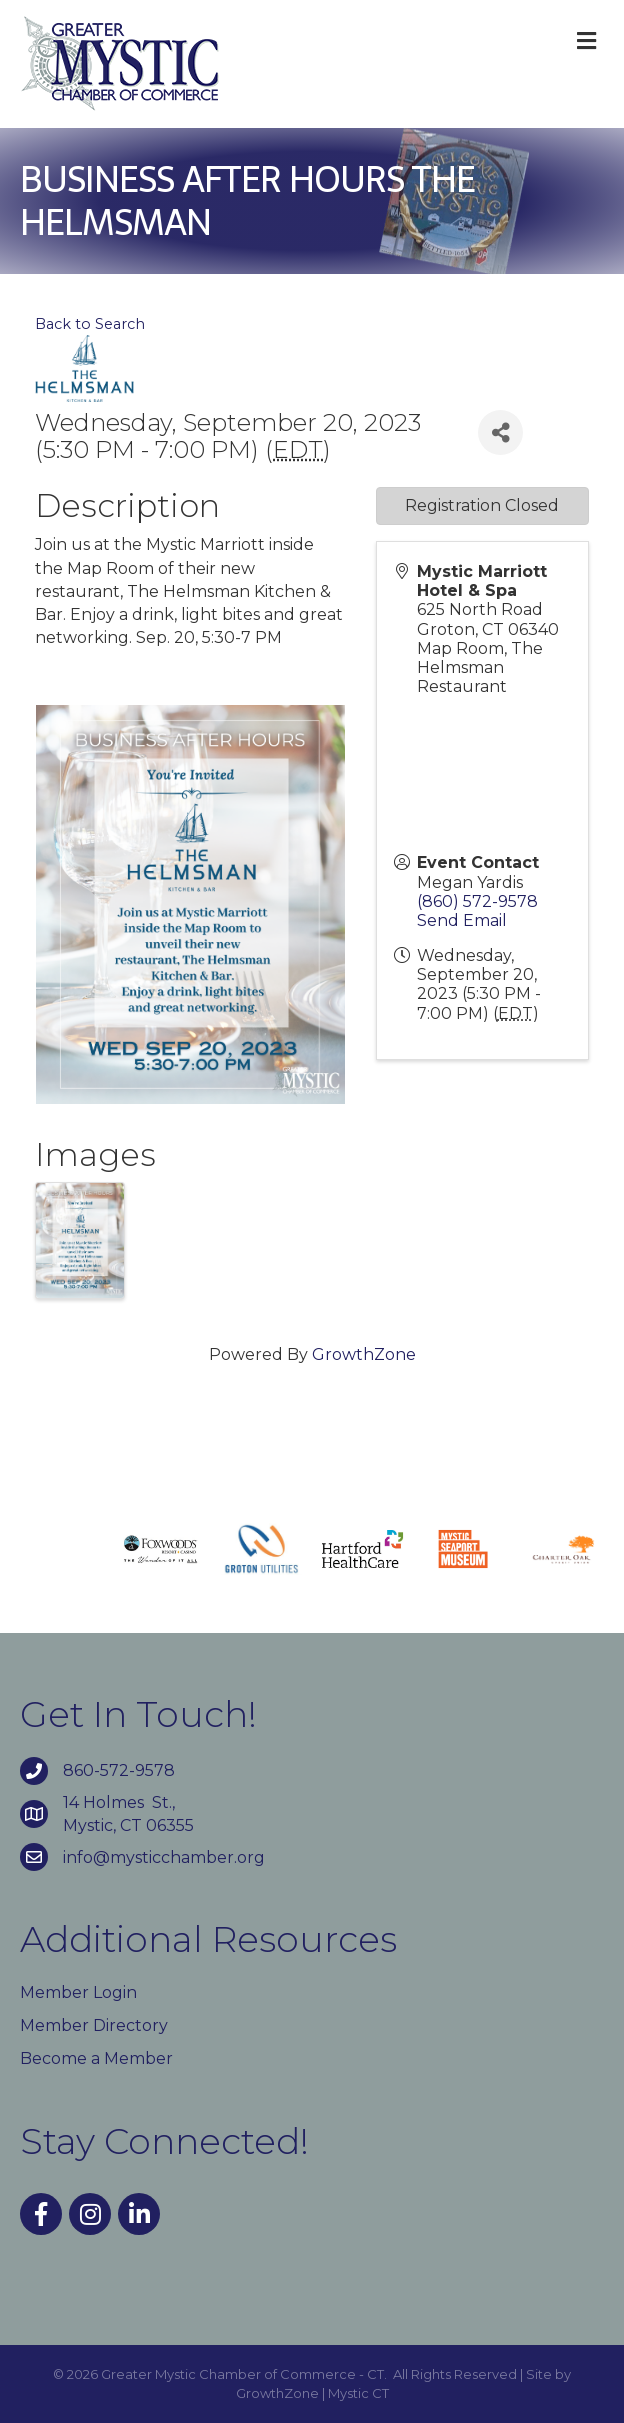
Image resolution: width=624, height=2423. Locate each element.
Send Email (462, 920)
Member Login (78, 1992)
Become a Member (96, 2058)
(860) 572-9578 (477, 901)
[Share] (500, 432)
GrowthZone (364, 1354)
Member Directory (94, 2025)
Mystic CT (358, 2393)
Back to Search (90, 324)
